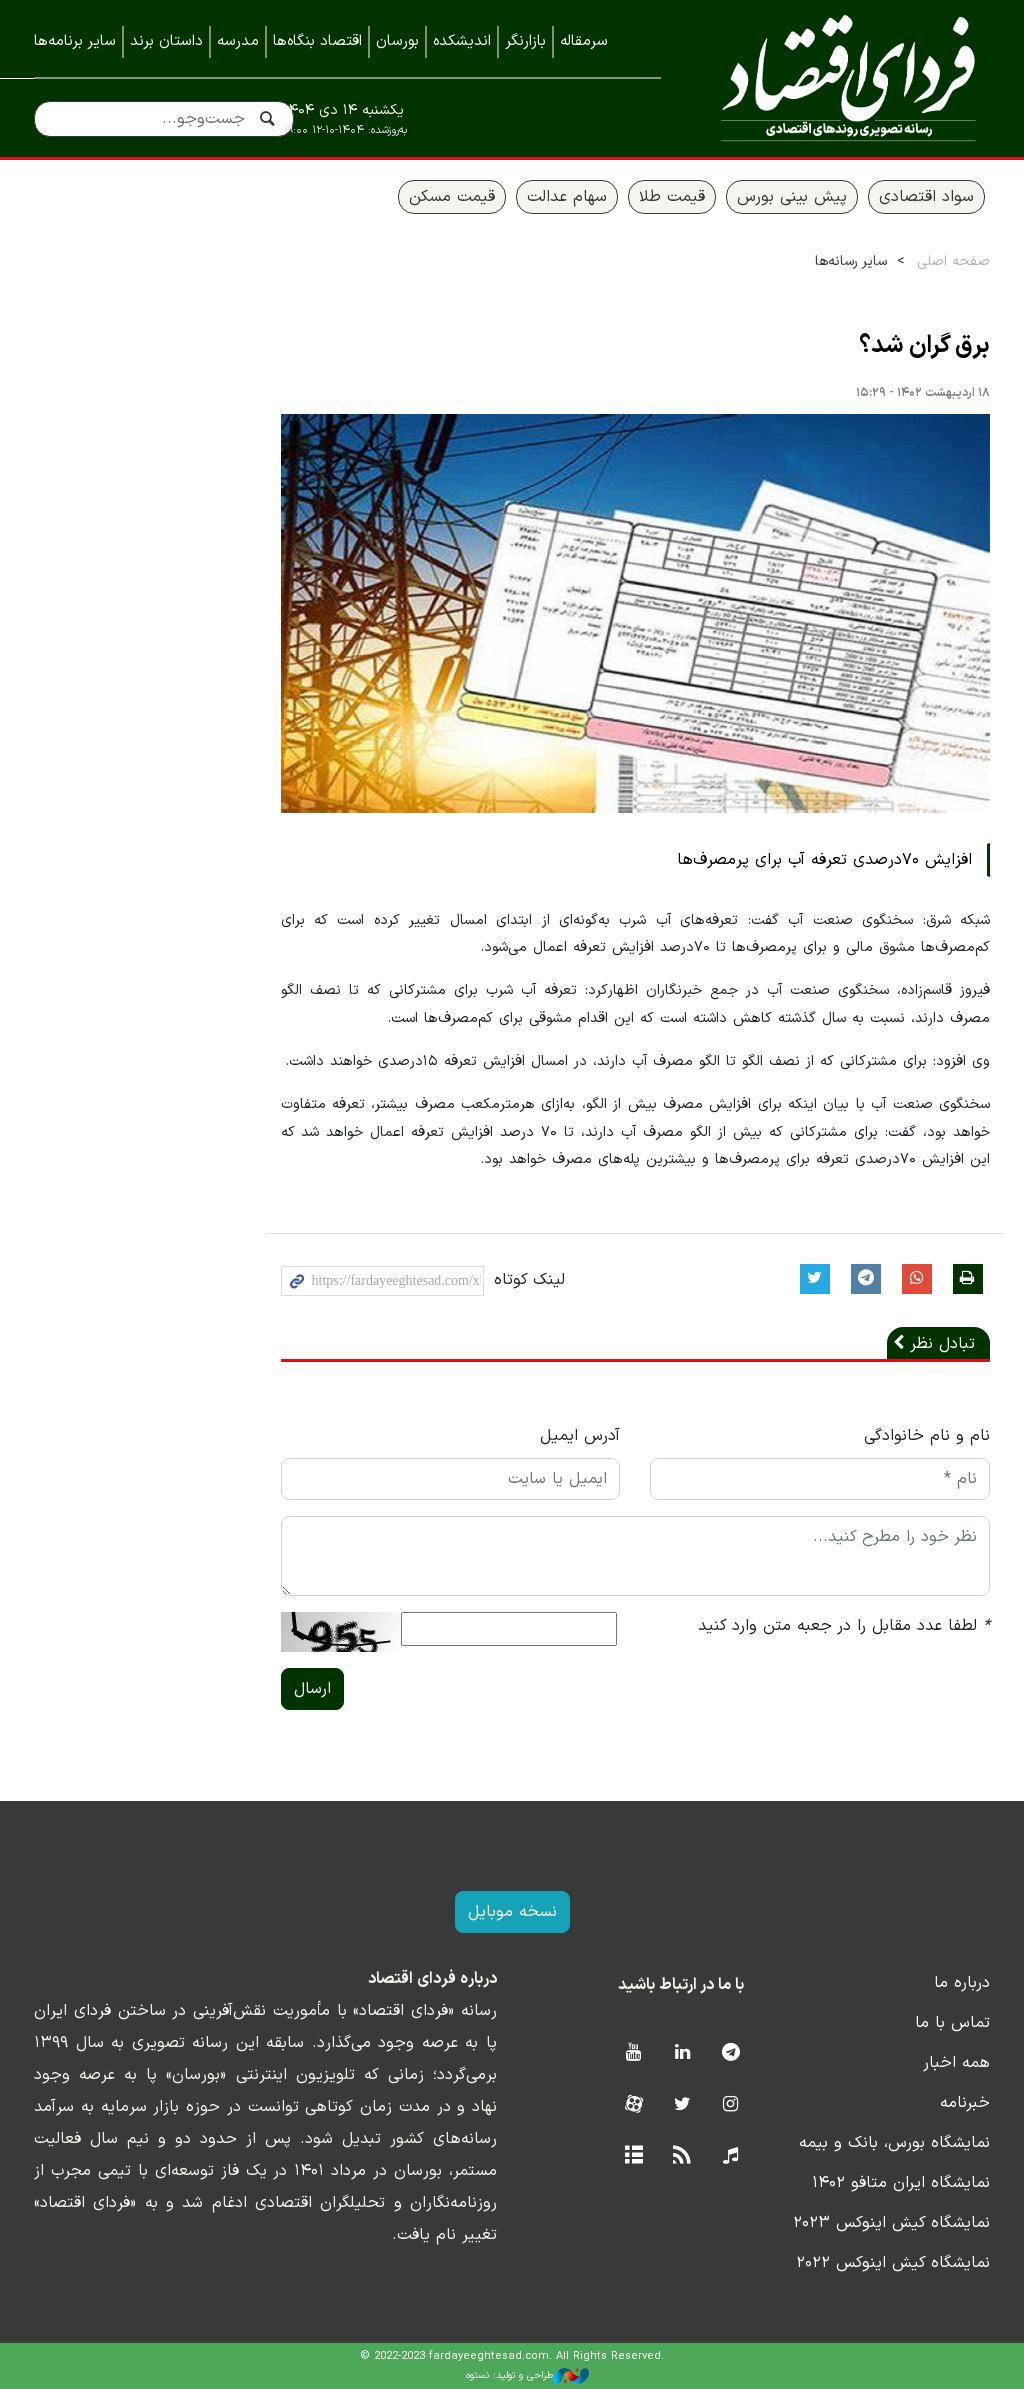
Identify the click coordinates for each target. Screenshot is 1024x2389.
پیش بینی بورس (792, 197)
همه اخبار (956, 2063)
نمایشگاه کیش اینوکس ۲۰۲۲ (893, 2263)
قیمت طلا (672, 197)
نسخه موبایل (512, 1912)
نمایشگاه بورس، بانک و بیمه (894, 2143)
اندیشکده (462, 41)
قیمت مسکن (452, 197)
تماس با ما (952, 2023)
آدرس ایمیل (580, 1436)
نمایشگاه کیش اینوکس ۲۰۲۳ (891, 2223)
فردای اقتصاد (840, 77)
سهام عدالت (567, 197)
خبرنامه (965, 2103)
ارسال (312, 1689)
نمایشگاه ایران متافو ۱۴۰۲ (901, 2183)
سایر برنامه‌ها (75, 41)
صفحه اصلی (953, 261)
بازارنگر (525, 41)
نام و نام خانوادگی (927, 1436)
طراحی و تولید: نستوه (527, 2376)
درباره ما (962, 1983)
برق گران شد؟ (924, 346)
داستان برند (166, 41)
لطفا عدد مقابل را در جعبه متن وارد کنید (844, 1626)
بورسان (397, 41)
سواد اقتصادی (926, 197)
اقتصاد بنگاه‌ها (317, 41)
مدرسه (238, 41)
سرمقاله (584, 41)
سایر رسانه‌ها (851, 261)
